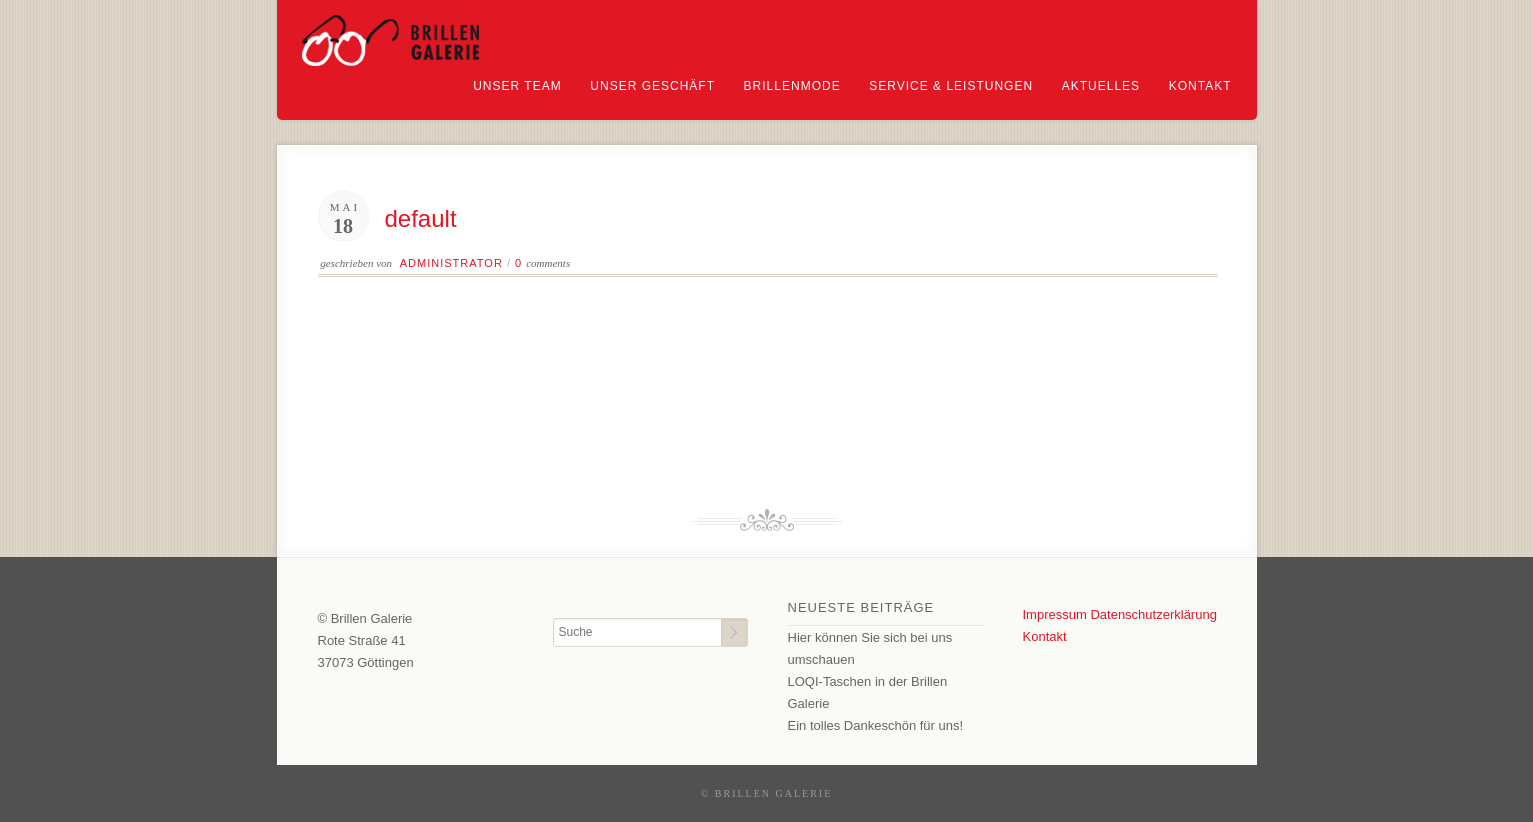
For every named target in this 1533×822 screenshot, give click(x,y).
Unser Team (517, 86)
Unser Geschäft (652, 86)
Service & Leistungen (951, 86)
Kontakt (1200, 86)
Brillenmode (792, 86)
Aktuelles (1101, 86)
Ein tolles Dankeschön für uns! (876, 725)
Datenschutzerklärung (1153, 614)
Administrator (451, 263)
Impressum (1055, 614)
